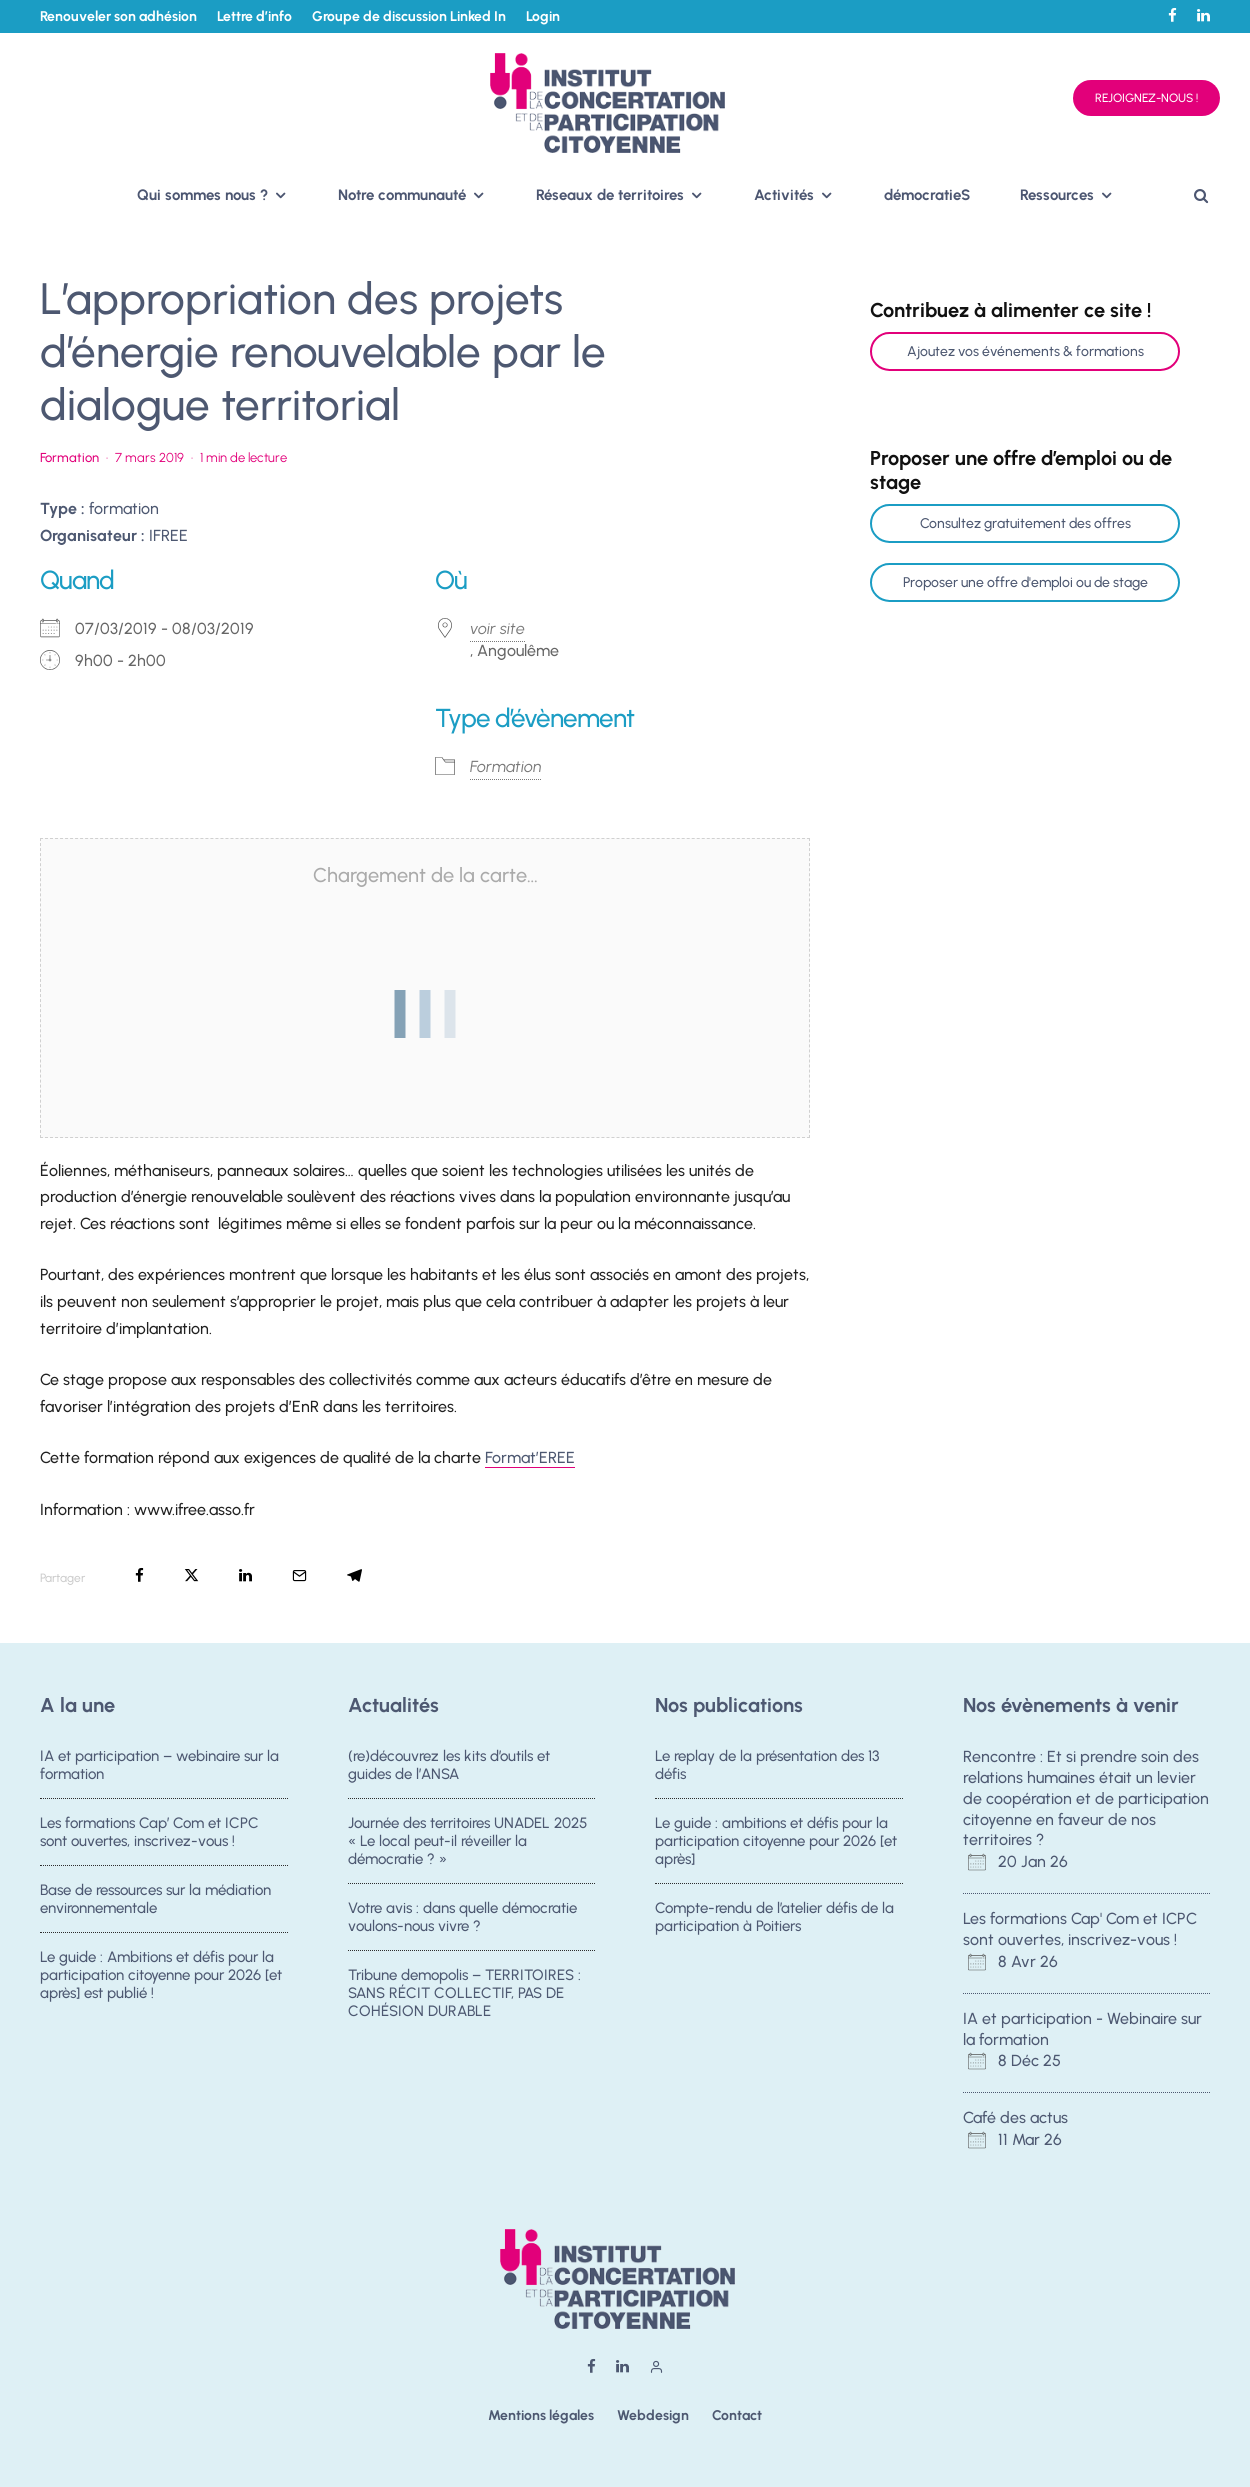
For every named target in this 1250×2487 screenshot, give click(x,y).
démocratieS (927, 195)
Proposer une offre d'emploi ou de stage (1025, 582)
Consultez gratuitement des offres (1025, 523)
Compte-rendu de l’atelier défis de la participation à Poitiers (774, 1918)
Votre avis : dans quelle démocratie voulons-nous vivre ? (462, 1918)
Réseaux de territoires (610, 195)
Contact (737, 2415)
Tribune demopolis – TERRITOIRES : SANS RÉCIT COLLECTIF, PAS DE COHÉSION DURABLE (464, 2000)
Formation (69, 457)
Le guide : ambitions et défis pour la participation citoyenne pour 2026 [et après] (776, 1841)
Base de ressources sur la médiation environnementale (155, 1900)
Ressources (1057, 195)
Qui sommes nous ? (202, 195)
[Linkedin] (1203, 15)
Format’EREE (530, 1457)
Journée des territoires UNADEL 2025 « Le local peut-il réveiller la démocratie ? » (467, 1841)
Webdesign (653, 2415)
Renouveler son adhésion (118, 16)
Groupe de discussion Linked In (409, 16)
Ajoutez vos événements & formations (1025, 351)
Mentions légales (541, 2415)
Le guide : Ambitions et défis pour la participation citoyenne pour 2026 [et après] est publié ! (161, 1982)
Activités (784, 195)
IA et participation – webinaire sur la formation (159, 1765)
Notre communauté (402, 195)
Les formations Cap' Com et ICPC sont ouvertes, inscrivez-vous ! (1080, 1929)
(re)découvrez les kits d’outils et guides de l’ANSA (449, 1765)
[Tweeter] (191, 1575)
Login (543, 16)
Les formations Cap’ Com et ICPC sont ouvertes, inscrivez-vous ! (149, 1832)
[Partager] (139, 1575)
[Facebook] (1172, 15)
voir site (497, 628)
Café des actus (1015, 2117)
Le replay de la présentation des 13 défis (767, 1765)
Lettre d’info (254, 16)
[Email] (299, 1575)
